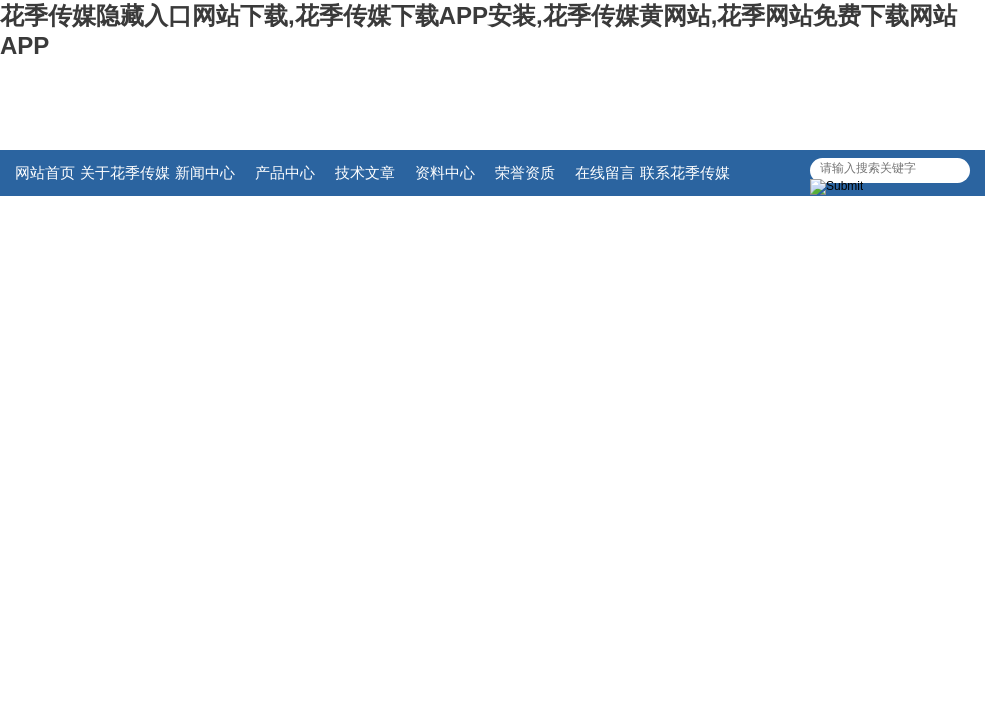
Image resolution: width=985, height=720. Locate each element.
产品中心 (285, 172)
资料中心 (445, 172)
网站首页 (45, 172)
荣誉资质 (525, 172)
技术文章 (365, 172)
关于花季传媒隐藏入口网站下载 (125, 180)
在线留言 (605, 172)
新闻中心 (205, 172)
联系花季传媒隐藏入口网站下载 (685, 180)
